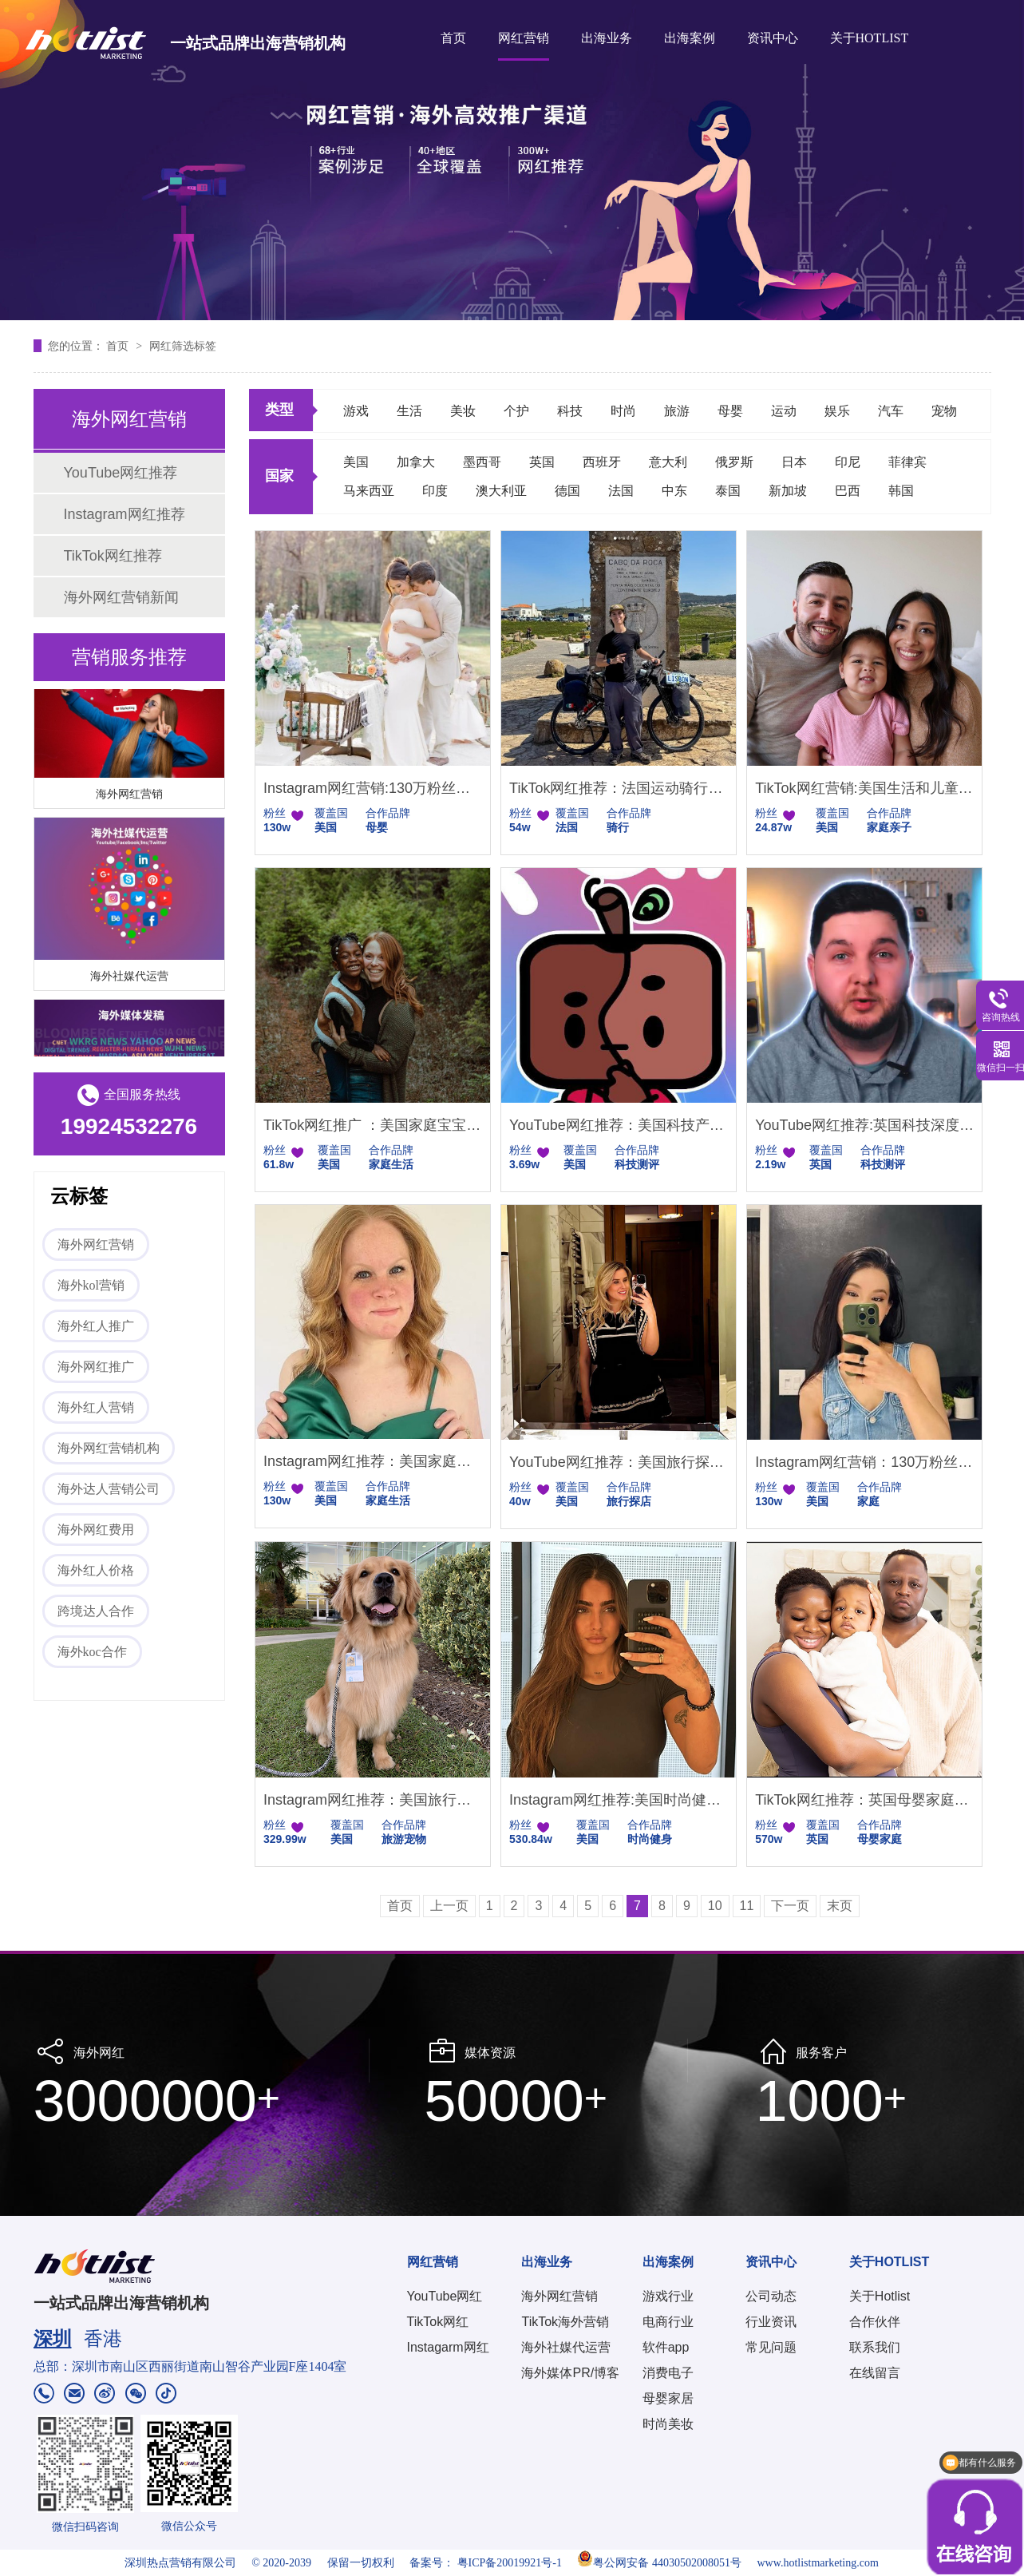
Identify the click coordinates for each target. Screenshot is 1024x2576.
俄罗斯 (734, 462)
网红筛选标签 (182, 345)
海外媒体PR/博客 (570, 2373)
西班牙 (602, 462)
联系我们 (874, 2347)
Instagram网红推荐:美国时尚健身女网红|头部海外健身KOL (618, 1800)
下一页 (790, 1905)
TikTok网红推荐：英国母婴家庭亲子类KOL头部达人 (864, 1800)
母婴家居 (668, 2398)
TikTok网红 (438, 2321)
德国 (567, 490)
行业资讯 (771, 2321)
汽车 (890, 411)
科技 (570, 411)
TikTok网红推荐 (113, 556)
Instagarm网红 (448, 2347)
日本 (794, 462)
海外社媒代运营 (129, 978)
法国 (621, 490)
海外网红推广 (95, 1366)
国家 (279, 476)
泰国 (728, 490)
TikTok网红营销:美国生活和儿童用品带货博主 (864, 788)
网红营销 (523, 38)
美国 (356, 462)
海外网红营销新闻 (121, 597)
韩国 (901, 490)
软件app (666, 2347)
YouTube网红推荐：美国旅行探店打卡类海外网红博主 (618, 1462)
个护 (516, 411)
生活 (409, 411)
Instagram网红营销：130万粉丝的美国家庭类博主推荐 (864, 1462)
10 (715, 1905)
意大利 (668, 462)
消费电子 (668, 2373)
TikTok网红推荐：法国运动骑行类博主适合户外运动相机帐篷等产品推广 (618, 788)
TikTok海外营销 (565, 2321)
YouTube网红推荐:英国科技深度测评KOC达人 (864, 1125)
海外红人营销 (95, 1407)
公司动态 (771, 2296)
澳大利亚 (501, 490)
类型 (279, 410)
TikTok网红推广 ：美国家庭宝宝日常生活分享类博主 (372, 1125)
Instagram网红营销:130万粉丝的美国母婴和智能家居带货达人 (372, 788)
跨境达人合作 (95, 1611)
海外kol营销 (91, 1285)
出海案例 (689, 38)
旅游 (677, 411)
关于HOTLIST (869, 38)
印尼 (847, 462)
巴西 (847, 490)
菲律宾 (907, 462)
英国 (542, 462)
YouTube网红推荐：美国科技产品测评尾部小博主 (618, 1125)
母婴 (730, 411)
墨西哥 (482, 462)
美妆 (463, 411)
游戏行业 (668, 2296)
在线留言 (874, 2373)
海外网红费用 (95, 1529)
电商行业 (668, 2321)
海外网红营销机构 (108, 1448)
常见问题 (771, 2347)
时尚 (623, 411)
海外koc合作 (92, 1652)
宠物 (944, 411)
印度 (435, 490)
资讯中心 (772, 38)
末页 (839, 1905)
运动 (784, 411)
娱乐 (837, 411)
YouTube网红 (445, 2296)
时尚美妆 (668, 2424)
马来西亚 (368, 490)
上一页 (449, 1905)
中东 (674, 490)
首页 (453, 38)
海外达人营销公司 (108, 1489)
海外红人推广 (95, 1326)
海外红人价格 (95, 1570)
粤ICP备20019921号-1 (509, 2563)
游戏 (356, 411)
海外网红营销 (129, 796)
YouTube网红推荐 (121, 473)
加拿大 (416, 462)
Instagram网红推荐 (124, 514)
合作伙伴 (874, 2321)
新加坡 (788, 490)
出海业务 (606, 38)
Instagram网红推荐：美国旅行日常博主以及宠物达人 (372, 1800)
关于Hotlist (879, 2296)
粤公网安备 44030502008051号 (659, 2563)
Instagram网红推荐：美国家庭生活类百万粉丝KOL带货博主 (372, 1461)
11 (747, 1905)
